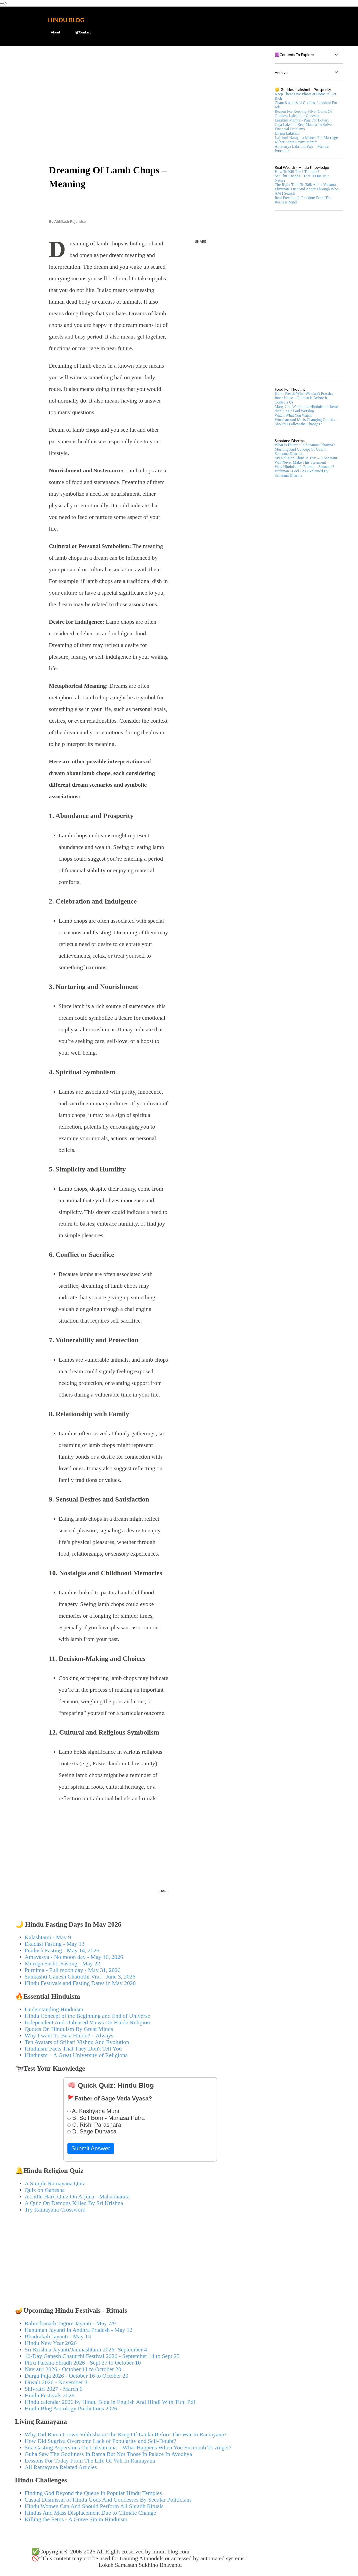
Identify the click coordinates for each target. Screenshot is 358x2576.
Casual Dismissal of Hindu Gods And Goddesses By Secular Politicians (108, 2499)
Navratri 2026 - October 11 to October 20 (73, 2369)
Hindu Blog (66, 20)
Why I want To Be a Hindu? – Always (69, 2035)
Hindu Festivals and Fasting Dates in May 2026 (80, 1983)
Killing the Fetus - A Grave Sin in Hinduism (76, 2519)
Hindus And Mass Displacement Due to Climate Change (90, 2513)
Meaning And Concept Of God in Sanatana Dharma (301, 451)
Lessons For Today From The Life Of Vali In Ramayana (90, 2460)
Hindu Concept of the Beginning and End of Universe (87, 2016)
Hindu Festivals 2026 (49, 2395)
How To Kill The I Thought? (297, 172)
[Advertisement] (140, 86)
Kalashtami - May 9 (48, 1937)
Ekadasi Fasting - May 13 (55, 1944)
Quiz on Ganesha (45, 2190)
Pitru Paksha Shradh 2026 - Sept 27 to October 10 (83, 2362)
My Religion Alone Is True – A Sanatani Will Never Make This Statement (306, 460)
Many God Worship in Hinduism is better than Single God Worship (307, 408)
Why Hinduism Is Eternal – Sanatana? (304, 467)
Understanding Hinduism (54, 2009)
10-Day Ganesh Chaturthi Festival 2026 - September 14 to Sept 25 (102, 2356)
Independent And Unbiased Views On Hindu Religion (87, 2022)
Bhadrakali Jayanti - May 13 (58, 2336)
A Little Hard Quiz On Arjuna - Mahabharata (77, 2196)
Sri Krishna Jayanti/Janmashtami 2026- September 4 (86, 2349)
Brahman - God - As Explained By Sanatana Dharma (301, 473)
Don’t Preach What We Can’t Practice (304, 393)
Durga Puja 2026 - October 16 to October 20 (76, 2376)
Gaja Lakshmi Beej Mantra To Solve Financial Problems (303, 126)
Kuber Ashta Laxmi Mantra (296, 142)
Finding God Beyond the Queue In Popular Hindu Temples (93, 2493)
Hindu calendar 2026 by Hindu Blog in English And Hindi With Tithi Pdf (110, 2402)
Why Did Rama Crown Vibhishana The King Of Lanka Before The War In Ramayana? (126, 2434)
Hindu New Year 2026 (51, 2343)
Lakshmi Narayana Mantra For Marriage (306, 138)
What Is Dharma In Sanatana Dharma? (305, 445)
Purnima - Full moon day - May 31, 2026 (73, 1970)
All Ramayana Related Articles (61, 2467)
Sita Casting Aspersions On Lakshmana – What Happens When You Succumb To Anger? (128, 2447)
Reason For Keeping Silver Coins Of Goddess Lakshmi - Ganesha (303, 113)
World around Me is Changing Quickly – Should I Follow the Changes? (306, 422)
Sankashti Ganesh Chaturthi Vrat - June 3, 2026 (80, 1976)
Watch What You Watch (293, 415)
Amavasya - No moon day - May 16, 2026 (74, 1957)
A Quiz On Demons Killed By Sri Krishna (74, 2203)
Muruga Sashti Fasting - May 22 (62, 1963)
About (52, 32)
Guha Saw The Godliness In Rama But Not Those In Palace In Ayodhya (108, 2454)
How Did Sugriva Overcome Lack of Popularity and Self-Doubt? (100, 2441)
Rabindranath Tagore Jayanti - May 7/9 (70, 2323)
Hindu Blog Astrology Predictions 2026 (71, 2408)
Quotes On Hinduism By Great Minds (69, 2029)
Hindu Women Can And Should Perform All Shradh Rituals (94, 2506)
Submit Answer (90, 2148)
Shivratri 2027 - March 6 (54, 2389)
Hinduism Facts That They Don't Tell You (73, 2048)
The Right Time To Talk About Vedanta (305, 185)
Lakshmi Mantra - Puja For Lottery (302, 120)
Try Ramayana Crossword (55, 2209)
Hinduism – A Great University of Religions (76, 2055)
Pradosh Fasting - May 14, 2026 (62, 1950)
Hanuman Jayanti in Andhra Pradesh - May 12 (79, 2330)
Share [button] (200, 241)
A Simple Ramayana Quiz (55, 2183)
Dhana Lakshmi (287, 133)
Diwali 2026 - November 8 (56, 2382)
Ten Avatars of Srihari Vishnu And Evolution (77, 2042)
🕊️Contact (80, 32)
